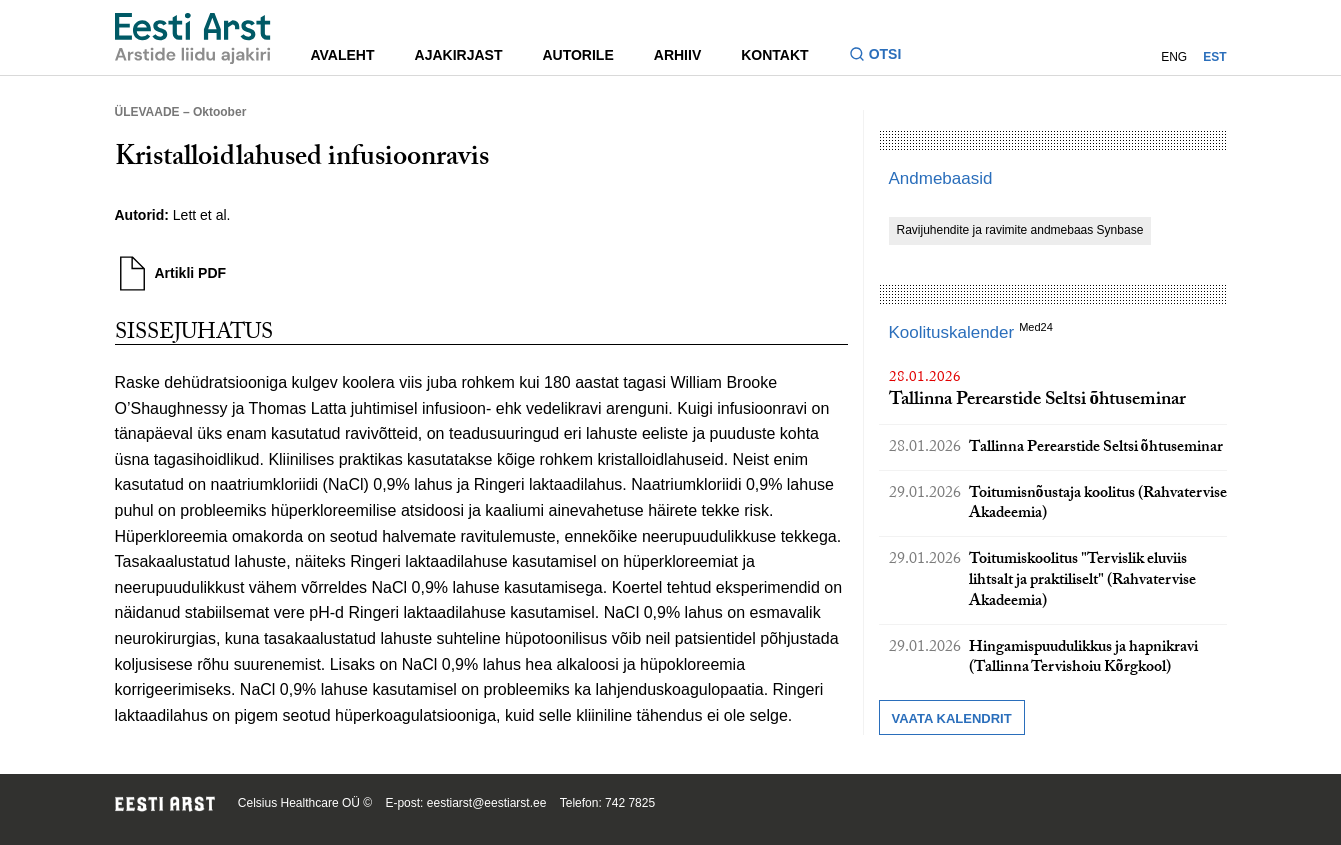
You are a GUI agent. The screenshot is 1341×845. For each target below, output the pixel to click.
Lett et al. (202, 215)
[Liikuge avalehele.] (193, 38)
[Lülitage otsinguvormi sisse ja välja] (883, 56)
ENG (1174, 57)
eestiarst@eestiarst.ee (487, 803)
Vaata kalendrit (952, 718)
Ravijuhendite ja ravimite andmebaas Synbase (1020, 230)
